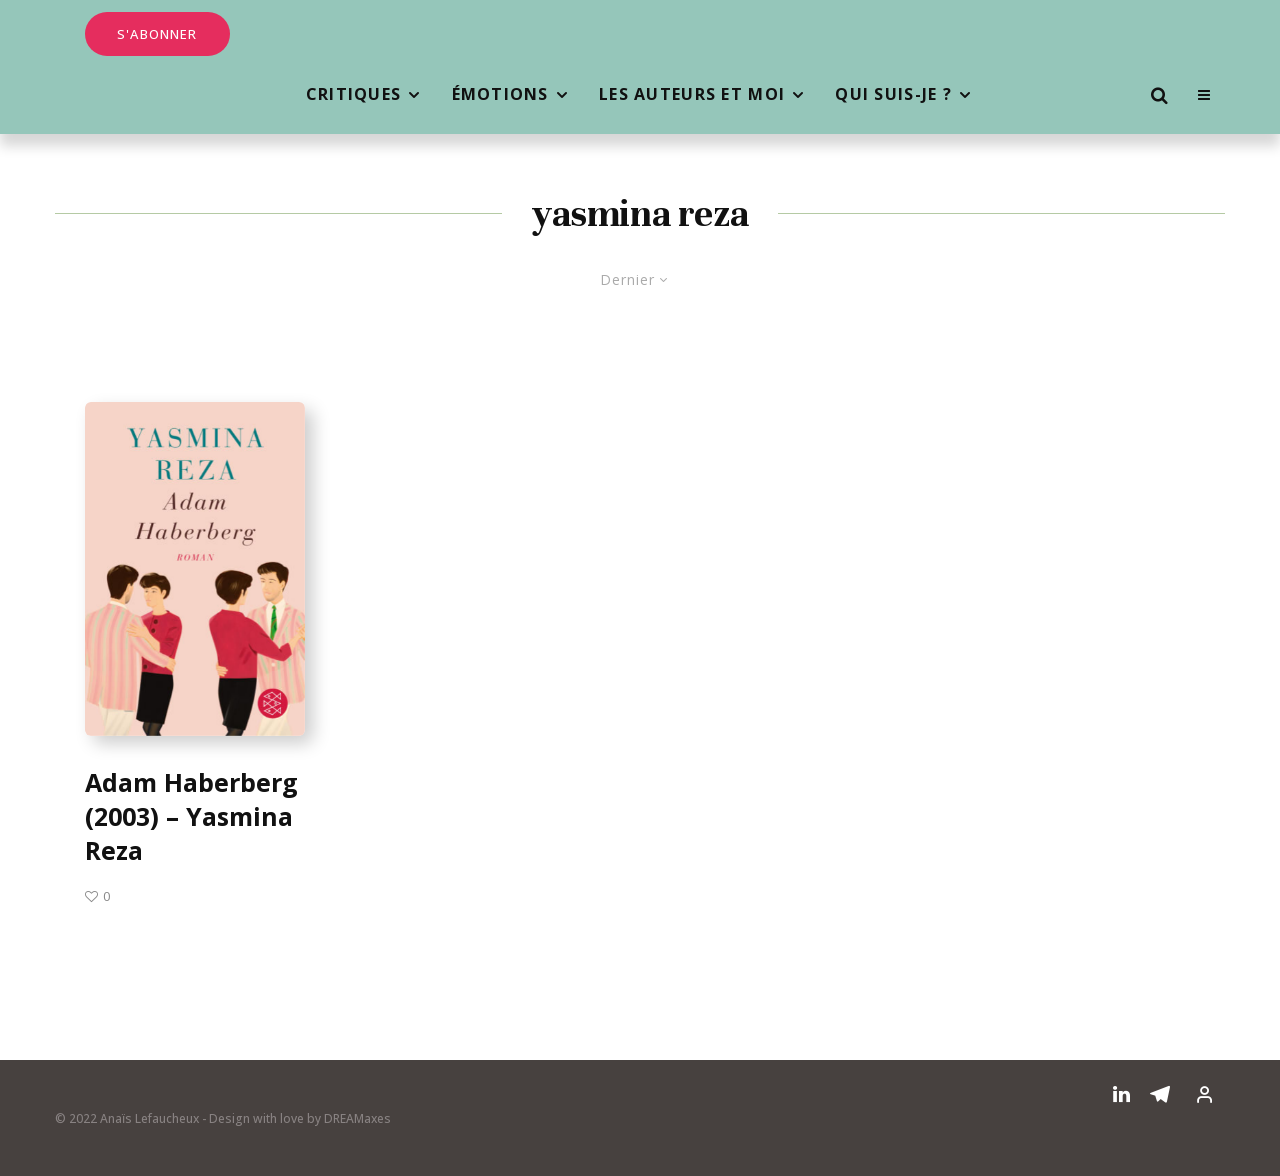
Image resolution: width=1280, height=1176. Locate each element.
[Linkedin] (1121, 1094)
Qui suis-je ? (893, 94)
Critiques (354, 94)
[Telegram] (1160, 1094)
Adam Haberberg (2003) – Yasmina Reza (191, 816)
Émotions (500, 94)
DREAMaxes (357, 1118)
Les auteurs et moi (692, 94)
